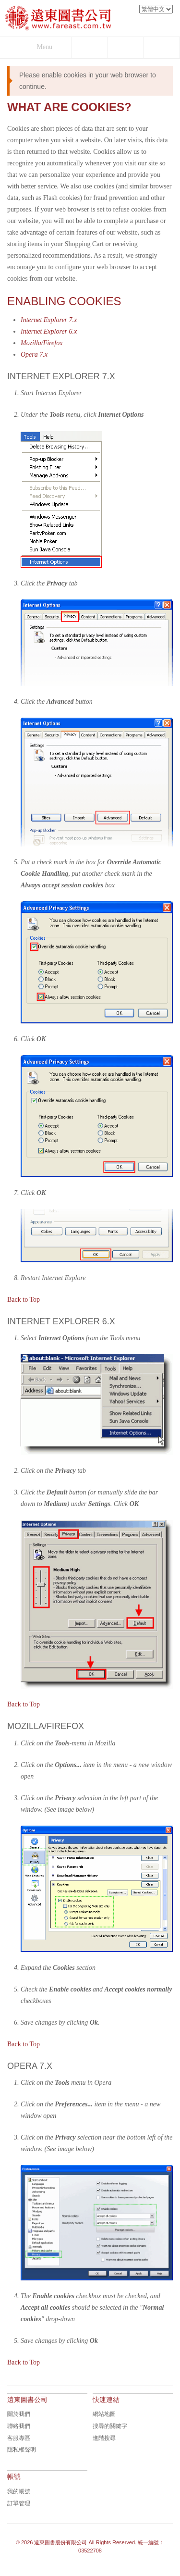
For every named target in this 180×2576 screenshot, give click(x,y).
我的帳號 (18, 2491)
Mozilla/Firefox (41, 343)
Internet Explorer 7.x (49, 320)
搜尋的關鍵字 (110, 2426)
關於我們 (18, 2414)
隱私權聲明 (21, 2449)
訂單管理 (18, 2503)
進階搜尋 (104, 2438)
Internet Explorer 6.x (49, 331)
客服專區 (18, 2438)
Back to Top (23, 1299)
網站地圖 (104, 2414)
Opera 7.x (34, 354)
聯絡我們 (18, 2426)
